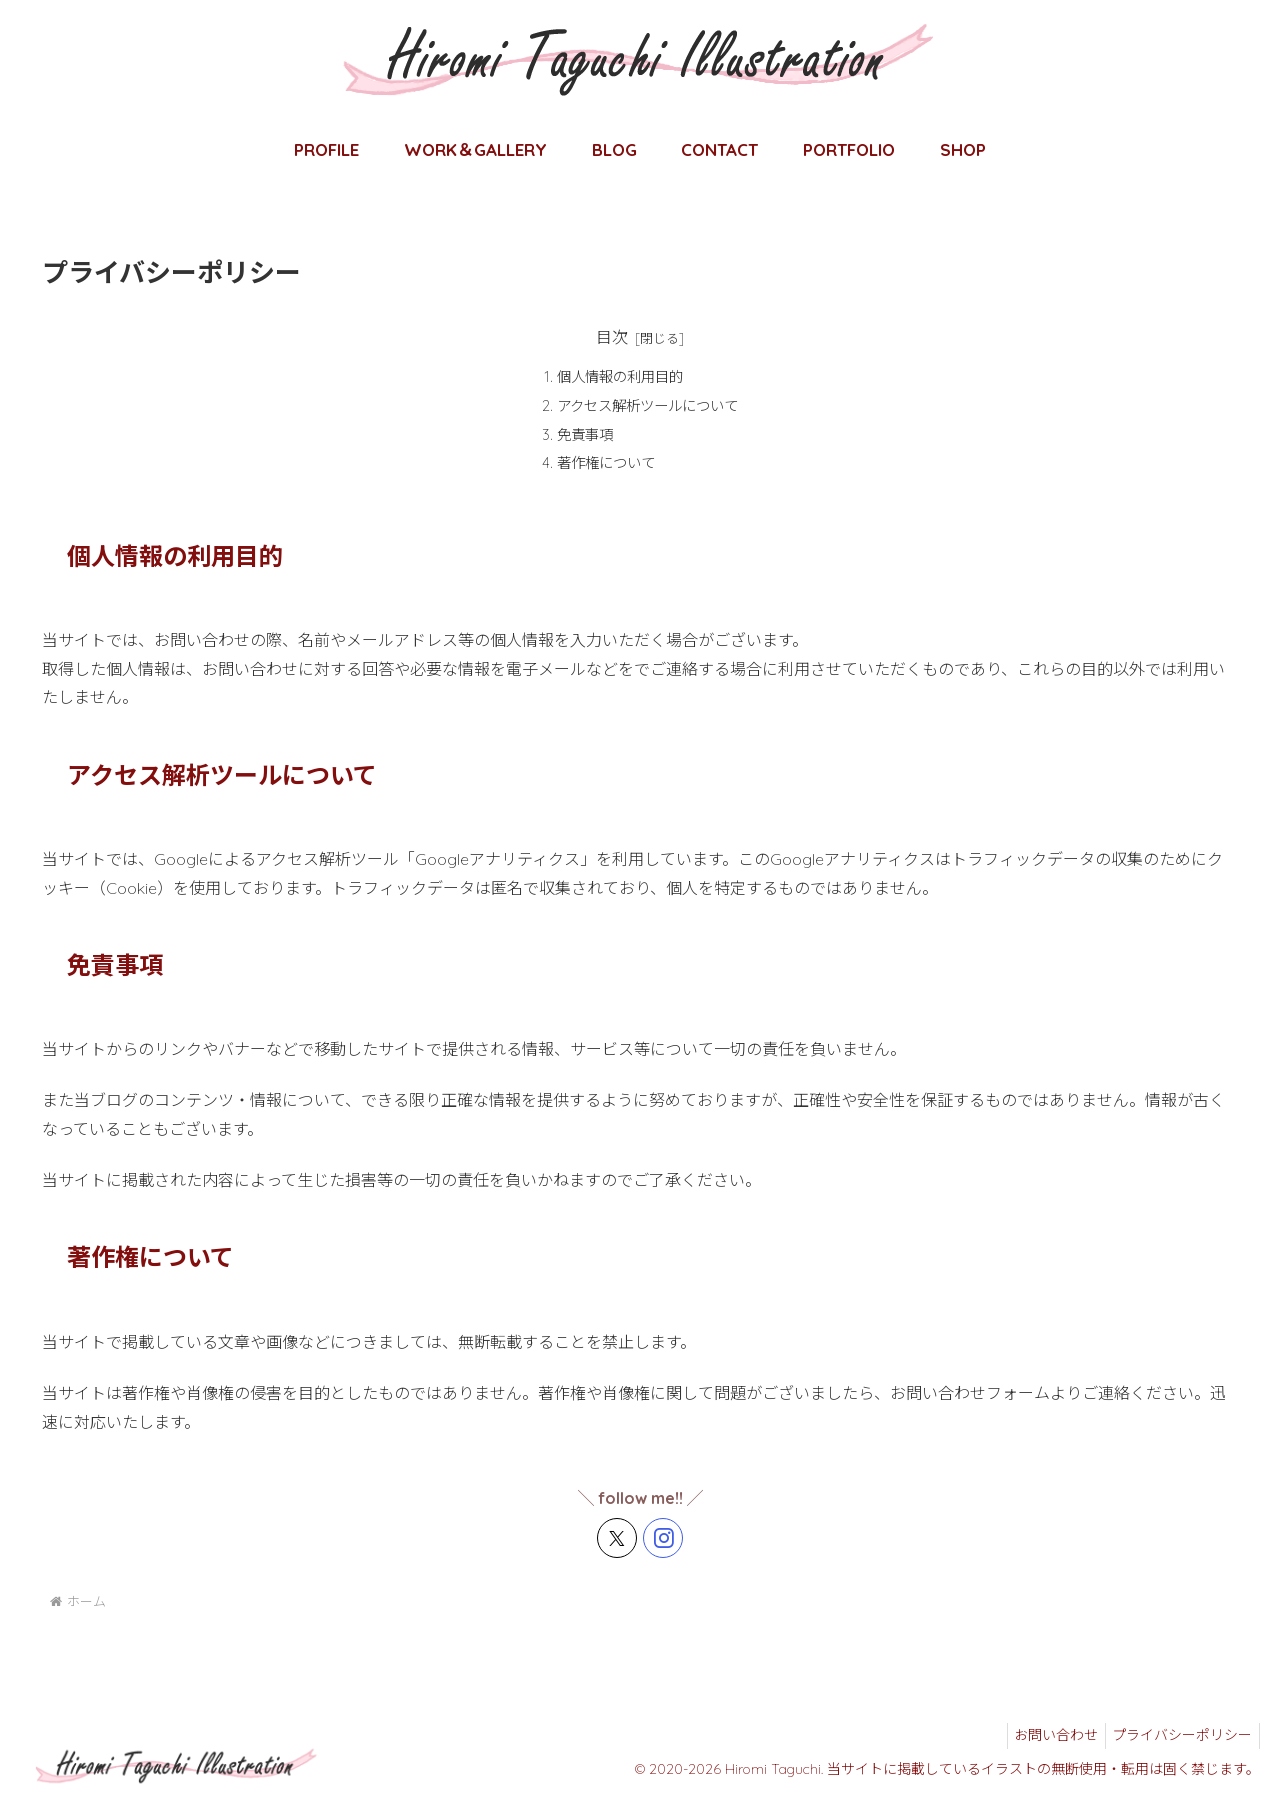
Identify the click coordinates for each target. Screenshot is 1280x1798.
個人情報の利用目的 (620, 377)
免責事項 (585, 435)
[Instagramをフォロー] (663, 1538)
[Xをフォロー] (617, 1538)
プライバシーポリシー (1179, 1735)
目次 (612, 337)
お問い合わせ (1046, 1735)
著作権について (606, 463)
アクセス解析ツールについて (647, 406)
